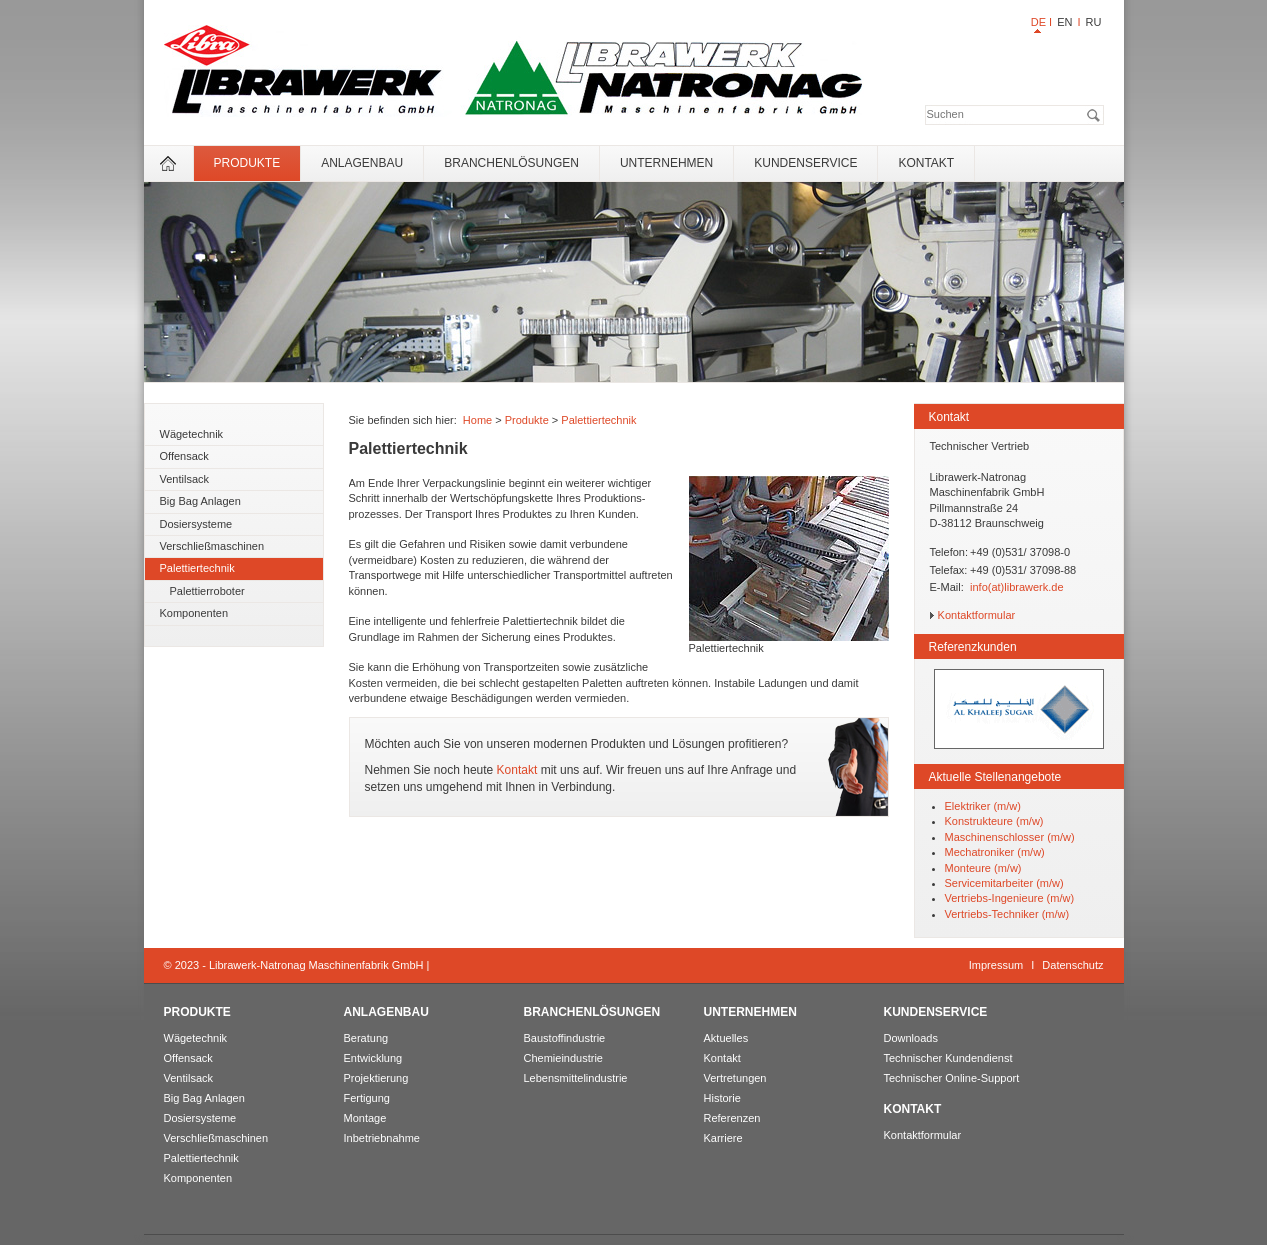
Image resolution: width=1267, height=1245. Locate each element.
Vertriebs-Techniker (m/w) (1007, 914)
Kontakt (926, 163)
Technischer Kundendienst (948, 1058)
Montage (365, 1118)
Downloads (911, 1038)
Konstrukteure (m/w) (994, 821)
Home (477, 420)
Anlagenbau (362, 163)
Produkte (247, 163)
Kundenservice (805, 163)
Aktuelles (726, 1038)
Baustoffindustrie (565, 1038)
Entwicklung (373, 1058)
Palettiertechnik (197, 568)
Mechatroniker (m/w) (995, 852)
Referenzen (732, 1118)
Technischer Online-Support (952, 1078)
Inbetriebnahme (382, 1138)
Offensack (184, 456)
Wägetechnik (192, 434)
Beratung (366, 1038)
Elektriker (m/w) (983, 806)
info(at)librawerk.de (1017, 587)
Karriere (723, 1138)
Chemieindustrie (563, 1058)
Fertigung (367, 1098)
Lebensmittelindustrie (576, 1078)
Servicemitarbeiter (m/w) (1004, 883)
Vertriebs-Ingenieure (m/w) (1010, 898)
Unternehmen (666, 163)
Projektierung (376, 1078)
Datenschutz (1072, 965)
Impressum (996, 965)
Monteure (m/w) (983, 868)
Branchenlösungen (511, 163)
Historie (722, 1098)
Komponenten (194, 613)
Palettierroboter (207, 591)
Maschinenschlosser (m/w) (1010, 837)
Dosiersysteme (196, 524)
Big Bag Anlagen (200, 501)
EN (1064, 22)
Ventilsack (185, 479)
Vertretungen (735, 1078)
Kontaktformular (977, 615)
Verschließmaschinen (212, 546)
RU (1094, 22)
